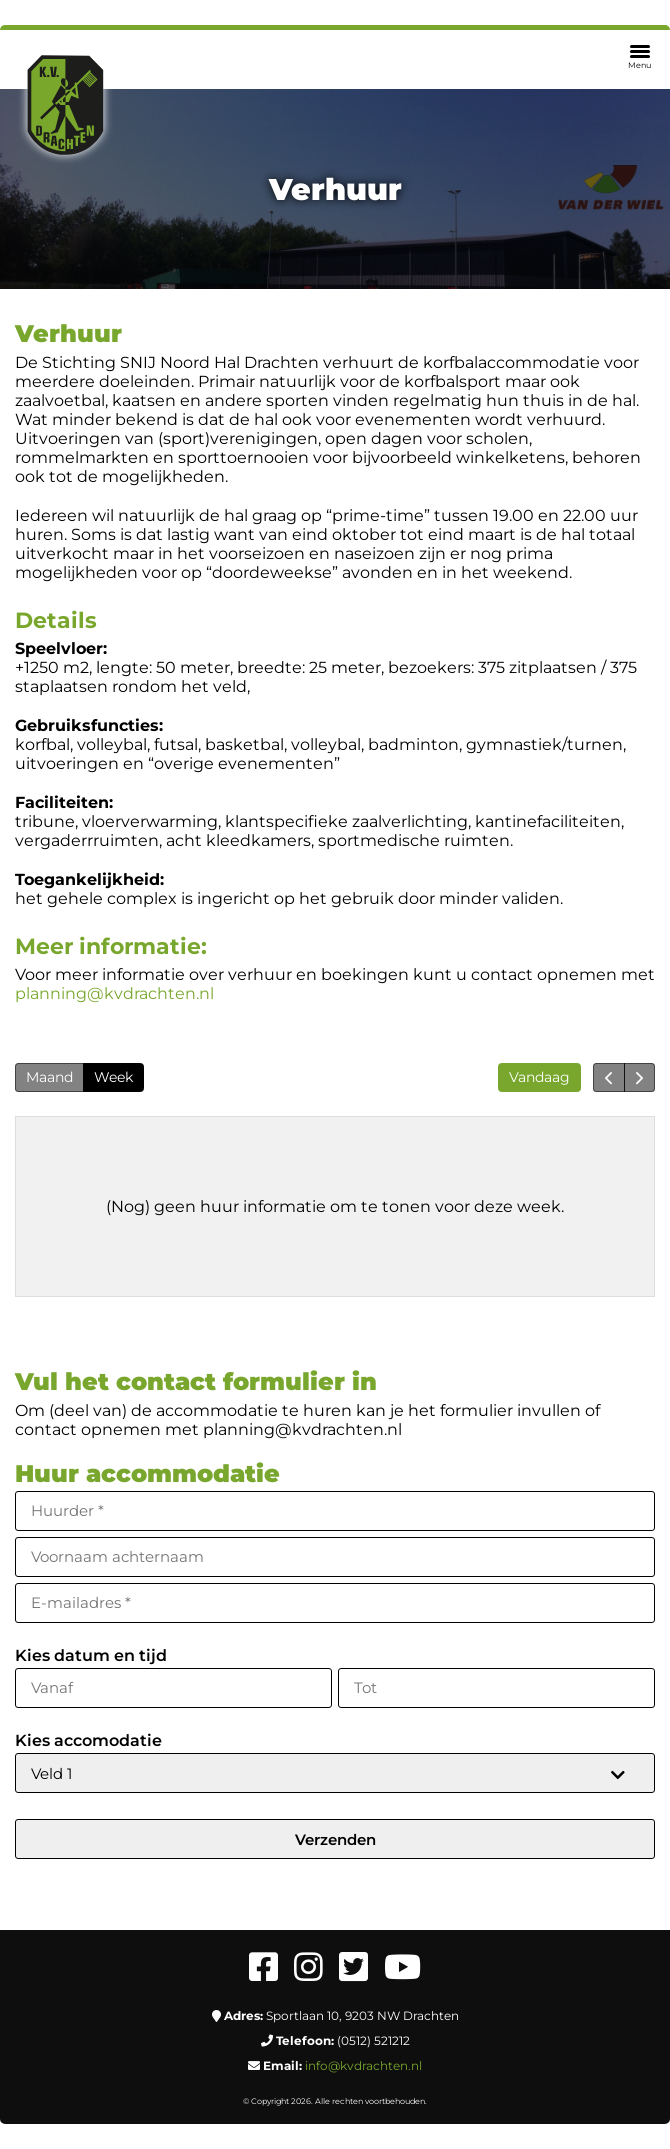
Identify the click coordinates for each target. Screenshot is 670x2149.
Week (113, 1077)
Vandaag (539, 1077)
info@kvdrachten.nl (363, 2065)
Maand (49, 1077)
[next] (639, 1077)
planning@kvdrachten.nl (114, 993)
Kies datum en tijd (91, 1655)
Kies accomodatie (88, 1740)
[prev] (608, 1077)
